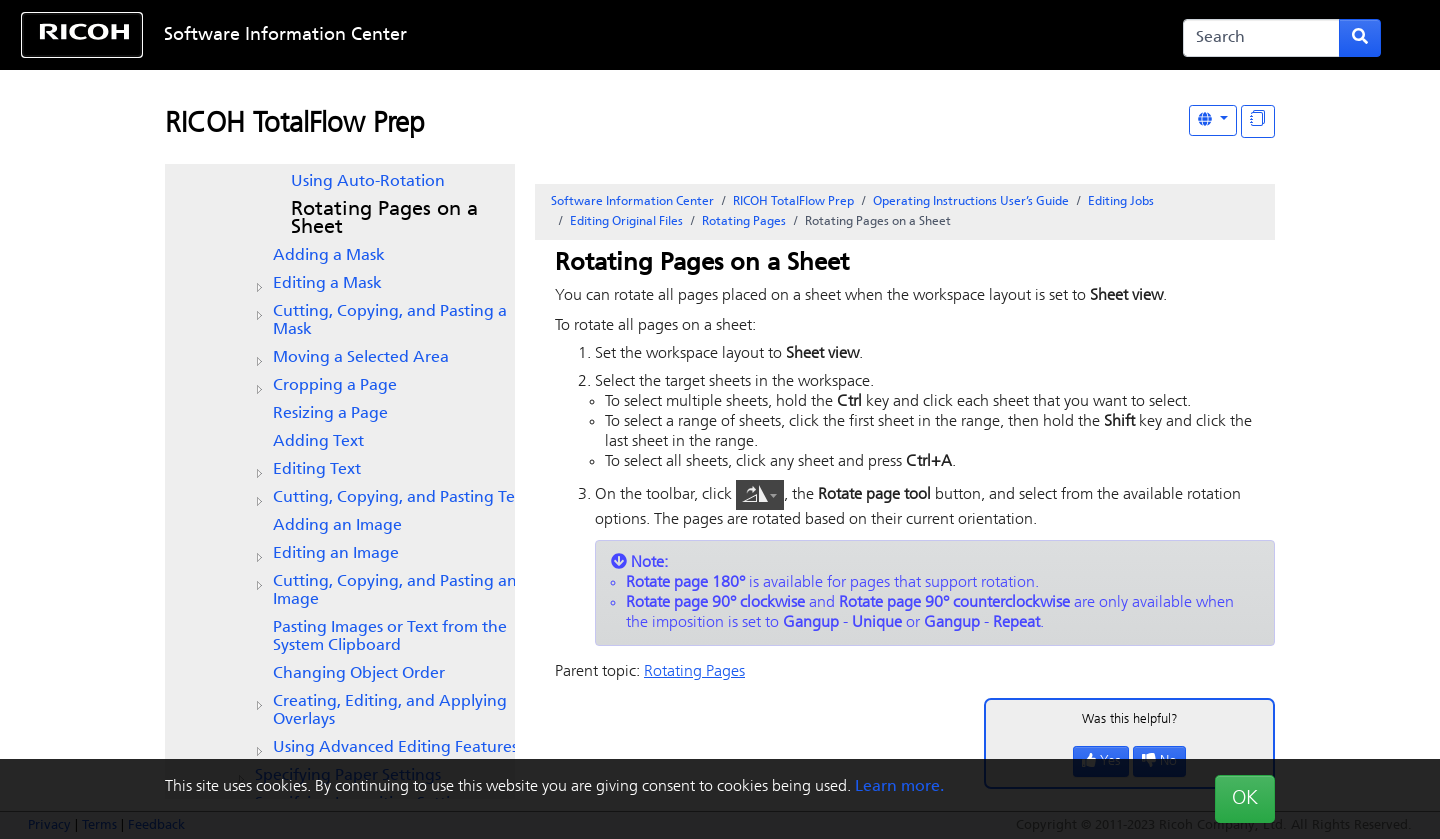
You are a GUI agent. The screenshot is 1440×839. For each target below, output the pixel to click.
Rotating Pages (744, 222)
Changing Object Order (359, 674)
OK (1245, 799)
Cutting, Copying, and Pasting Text (401, 498)
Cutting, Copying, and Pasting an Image (395, 591)
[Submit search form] (1360, 38)
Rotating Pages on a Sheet (384, 219)
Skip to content (657, 35)
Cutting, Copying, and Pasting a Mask (390, 321)
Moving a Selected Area (361, 358)
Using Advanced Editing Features (395, 748)
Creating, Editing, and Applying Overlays (390, 711)
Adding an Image (337, 526)
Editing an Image (336, 554)
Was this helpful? (1130, 719)
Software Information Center (285, 35)
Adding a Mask (329, 256)
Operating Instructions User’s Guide (971, 202)
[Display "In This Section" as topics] (1258, 121)
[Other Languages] (1213, 120)
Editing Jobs (1121, 202)
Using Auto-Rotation (368, 182)
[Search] (1261, 38)
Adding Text (318, 442)
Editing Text (317, 470)
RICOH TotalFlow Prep (295, 125)
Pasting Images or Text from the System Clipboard (390, 637)
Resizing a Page (330, 414)
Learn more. (899, 787)
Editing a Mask (327, 284)
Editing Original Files (626, 222)
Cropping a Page (335, 386)
